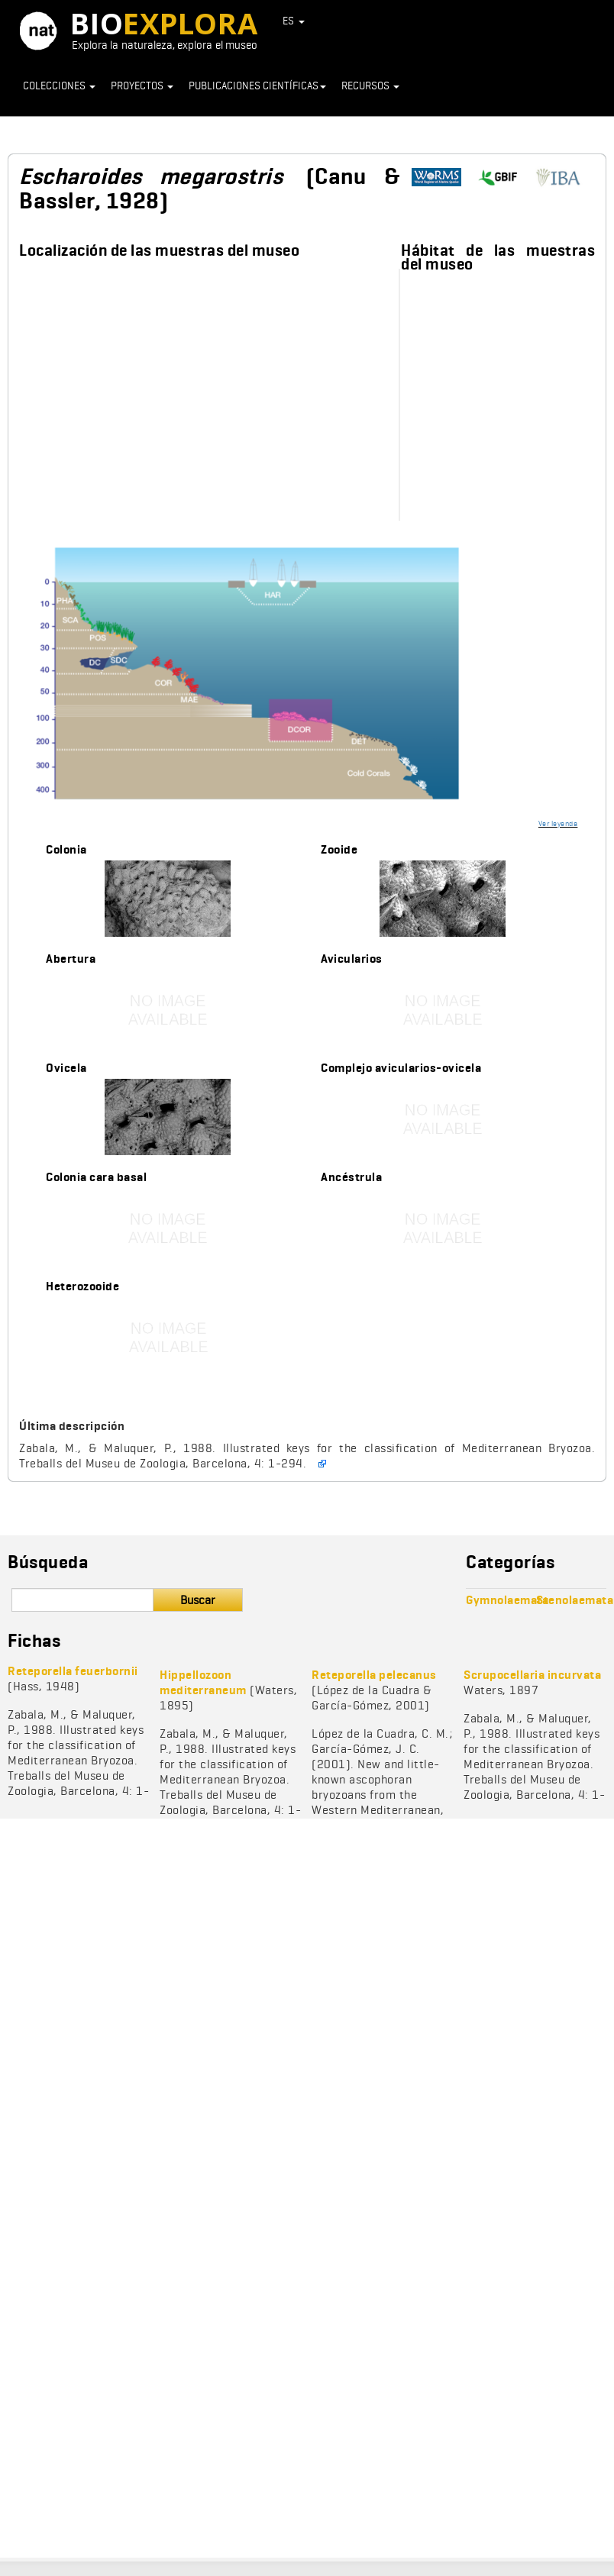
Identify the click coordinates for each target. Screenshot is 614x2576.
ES (294, 21)
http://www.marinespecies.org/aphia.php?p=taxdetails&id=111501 (442, 177)
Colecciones (59, 85)
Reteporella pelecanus (374, 1674)
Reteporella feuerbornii (73, 1671)
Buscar (197, 1600)
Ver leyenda (558, 823)
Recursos (370, 85)
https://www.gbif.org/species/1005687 (503, 177)
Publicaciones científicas (257, 85)
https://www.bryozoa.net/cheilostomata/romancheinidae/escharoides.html (564, 177)
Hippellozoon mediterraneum (203, 1682)
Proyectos (142, 85)
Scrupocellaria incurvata (532, 1674)
